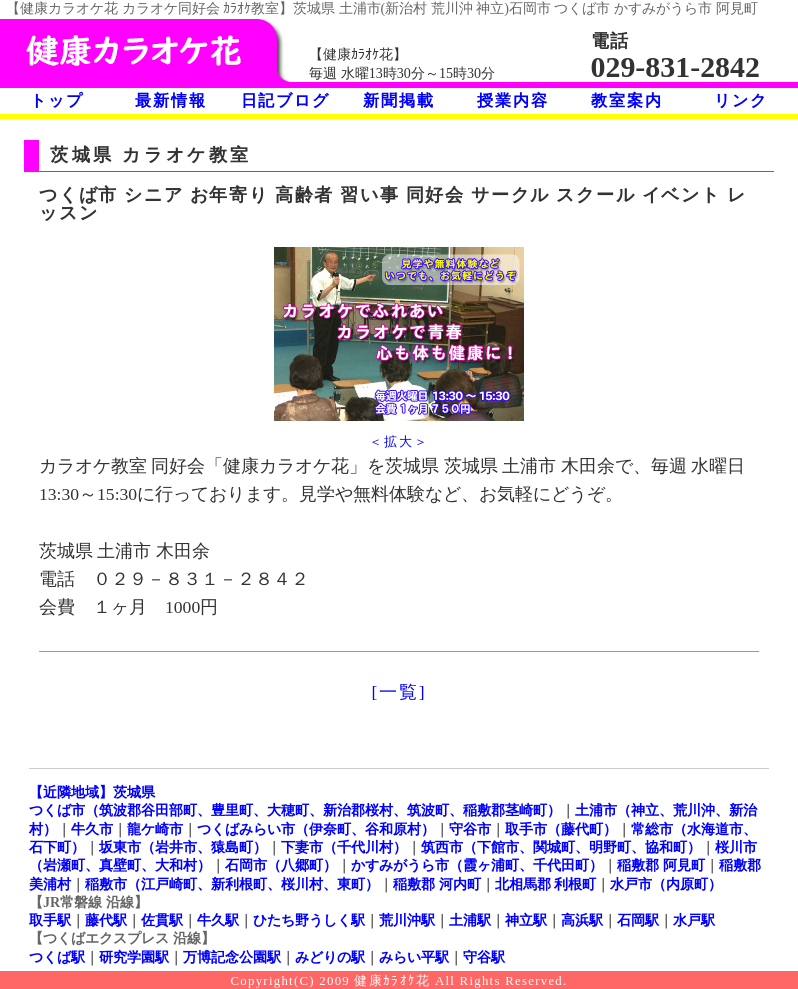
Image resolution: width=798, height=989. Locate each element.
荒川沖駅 (407, 920)
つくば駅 (57, 957)
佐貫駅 (162, 920)
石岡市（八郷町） (281, 865)
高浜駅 (582, 920)
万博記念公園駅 (232, 957)
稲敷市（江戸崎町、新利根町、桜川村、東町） (232, 884)
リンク (740, 100)
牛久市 (92, 829)
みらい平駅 (414, 957)
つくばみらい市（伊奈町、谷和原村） (316, 829)
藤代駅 (106, 920)
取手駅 (50, 920)
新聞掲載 (398, 100)
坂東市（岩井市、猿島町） (183, 847)
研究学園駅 (134, 957)
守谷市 (470, 829)
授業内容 (512, 100)
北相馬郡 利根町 (546, 884)
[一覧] (399, 692)
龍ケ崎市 (155, 829)
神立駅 (526, 920)
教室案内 (626, 100)
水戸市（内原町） (666, 884)
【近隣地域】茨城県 (92, 792)
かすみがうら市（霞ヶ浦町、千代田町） (477, 865)
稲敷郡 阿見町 (661, 865)
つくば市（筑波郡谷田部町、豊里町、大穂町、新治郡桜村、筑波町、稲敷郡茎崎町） (295, 810)
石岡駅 (638, 920)
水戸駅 (694, 920)
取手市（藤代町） (561, 829)
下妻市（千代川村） (344, 847)
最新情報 (170, 100)
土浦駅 (470, 920)
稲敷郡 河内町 (437, 884)
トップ (56, 100)
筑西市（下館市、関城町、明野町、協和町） (561, 847)
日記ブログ (285, 100)
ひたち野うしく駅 (309, 920)
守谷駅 (484, 957)
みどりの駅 (330, 957)
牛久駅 (218, 920)
